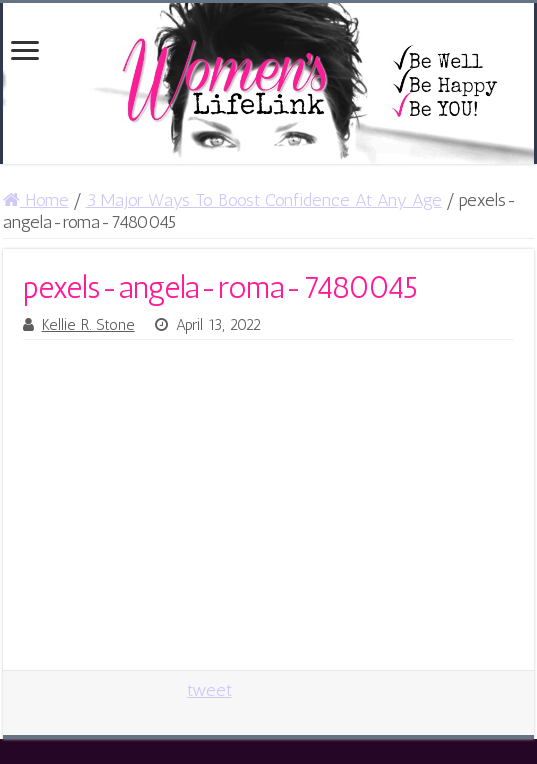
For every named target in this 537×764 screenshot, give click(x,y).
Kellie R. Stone (88, 325)
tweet (209, 690)
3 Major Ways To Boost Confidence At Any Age (264, 200)
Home (36, 200)
